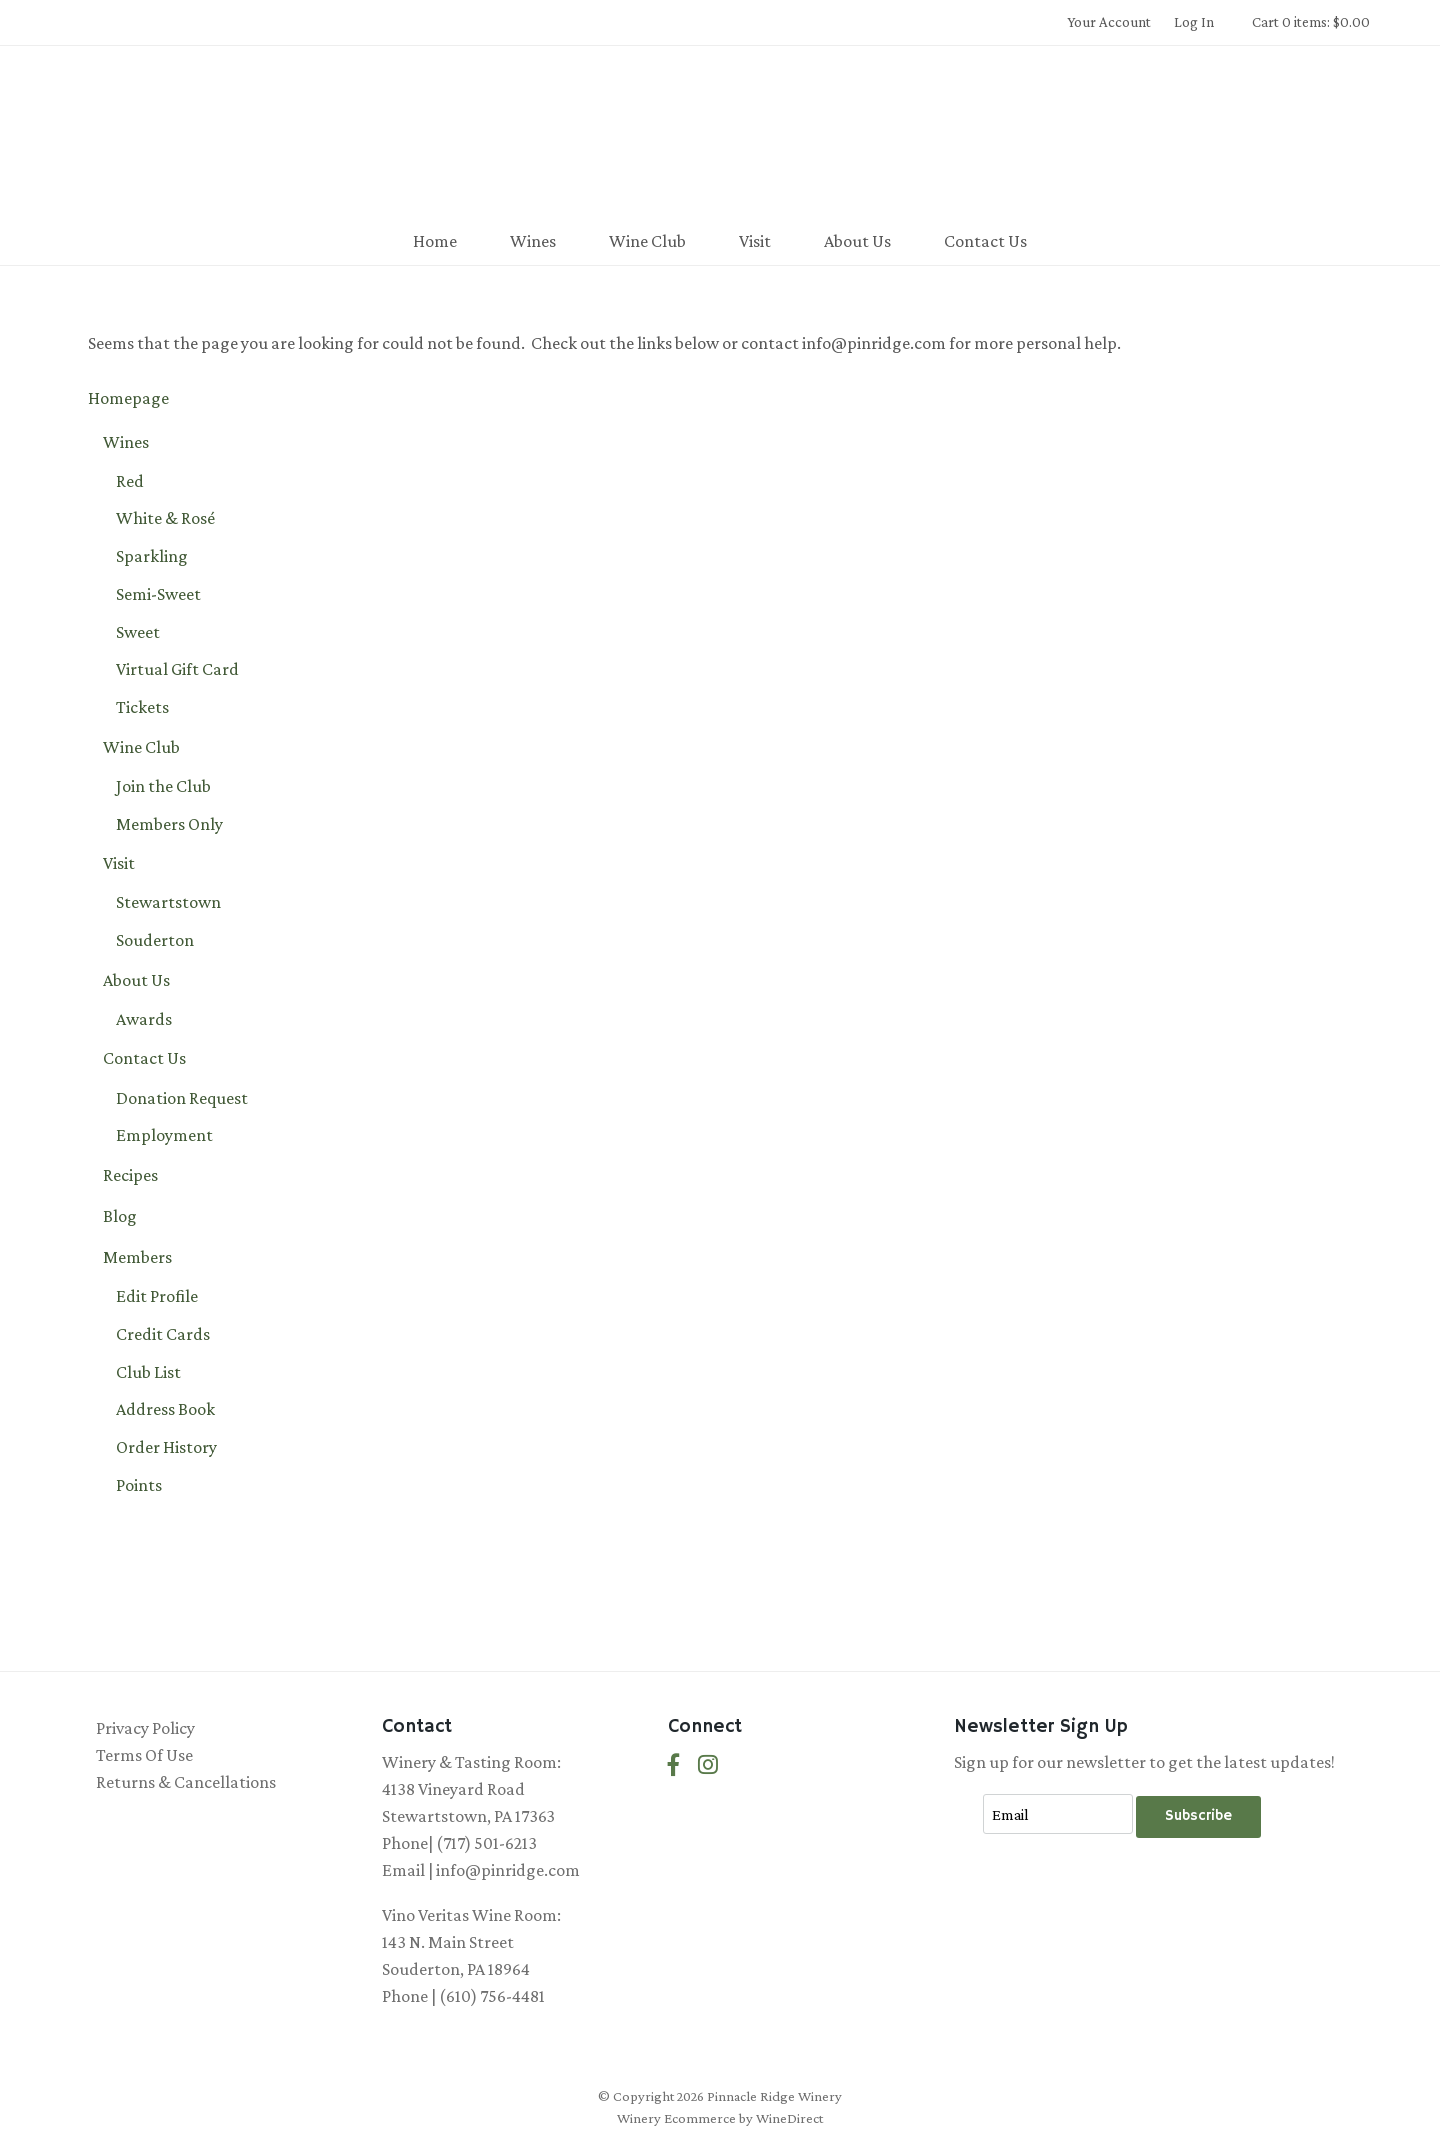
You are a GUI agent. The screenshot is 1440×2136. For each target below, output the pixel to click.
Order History (166, 1447)
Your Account (1109, 22)
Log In (1194, 22)
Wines (533, 241)
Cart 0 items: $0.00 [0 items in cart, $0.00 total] (1311, 22)
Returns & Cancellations (186, 1782)
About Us (857, 241)
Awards (144, 1019)
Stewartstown (168, 902)
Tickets (142, 707)
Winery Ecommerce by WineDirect (720, 2118)
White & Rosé (165, 518)
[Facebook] (674, 1765)
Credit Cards (163, 1334)
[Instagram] (708, 1765)
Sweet (138, 632)
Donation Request (182, 1098)
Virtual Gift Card (177, 669)
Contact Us (985, 241)
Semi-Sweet (158, 594)
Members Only (169, 824)
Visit (755, 241)
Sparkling (152, 556)
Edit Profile (157, 1296)
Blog (120, 1216)
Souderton (155, 940)
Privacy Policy (145, 1728)
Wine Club (647, 241)
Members (137, 1257)
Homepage (128, 398)
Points (139, 1485)
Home (435, 241)
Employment (164, 1135)
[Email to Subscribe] (1058, 1814)
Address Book (165, 1409)
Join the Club (163, 786)
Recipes (130, 1175)
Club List (148, 1372)
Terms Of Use (144, 1755)
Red (130, 481)
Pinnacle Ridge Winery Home (720, 134)
